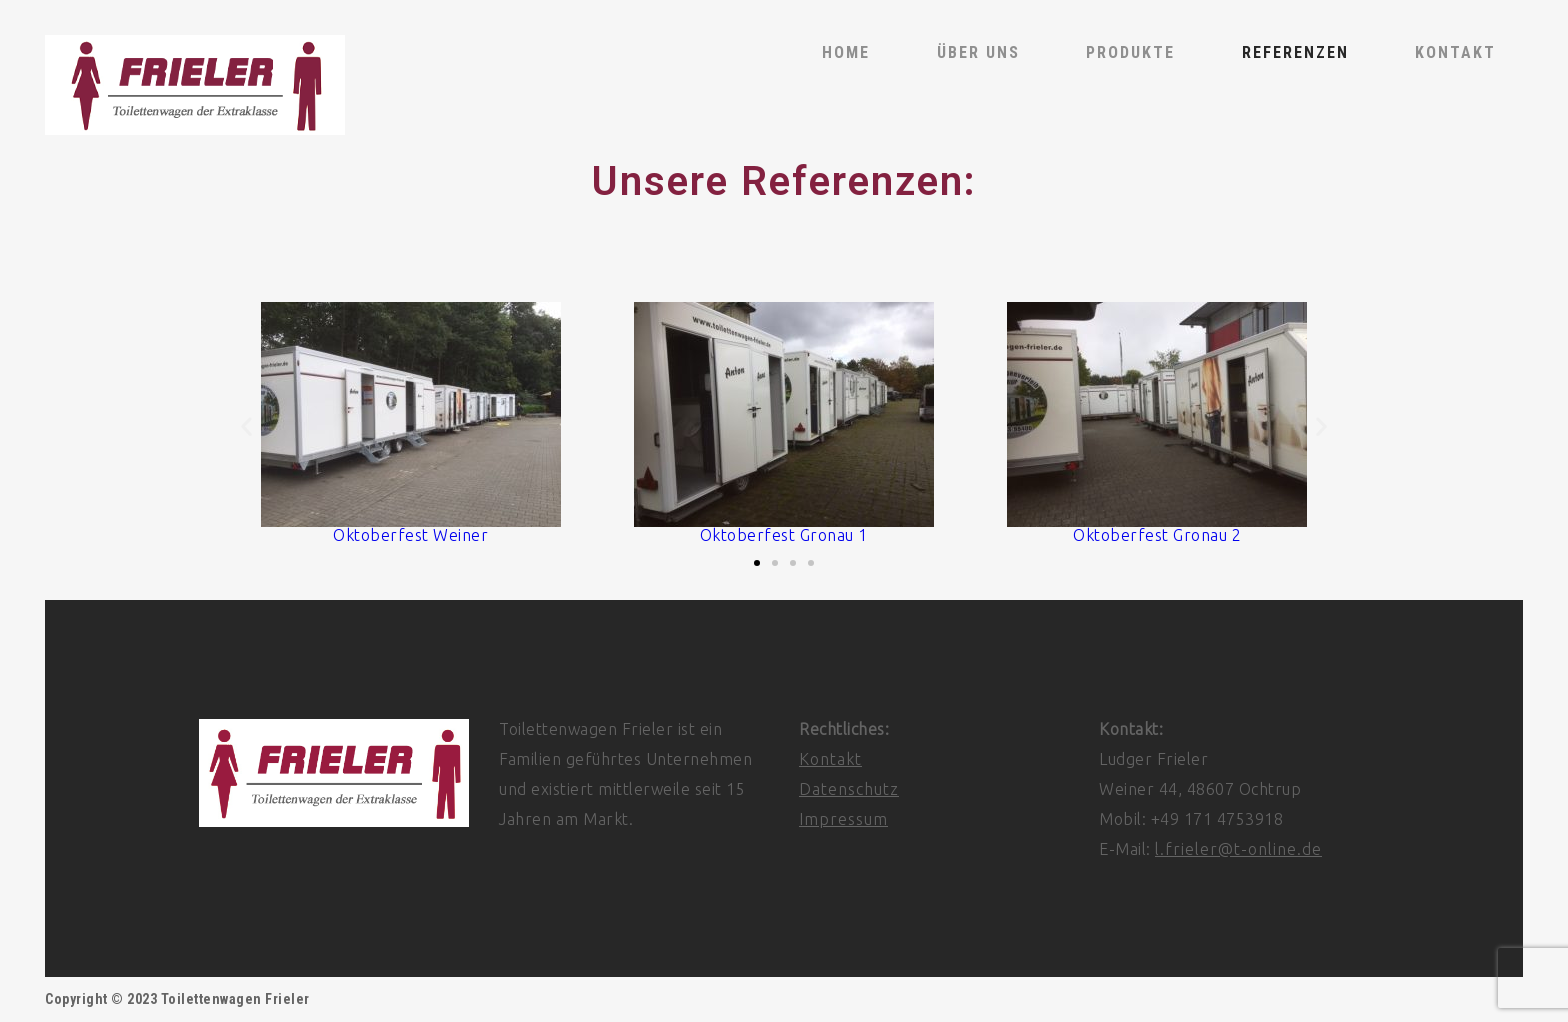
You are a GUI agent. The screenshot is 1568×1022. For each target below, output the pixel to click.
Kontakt (830, 759)
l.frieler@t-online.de (1238, 849)
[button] (247, 426)
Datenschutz (849, 789)
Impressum (843, 819)
